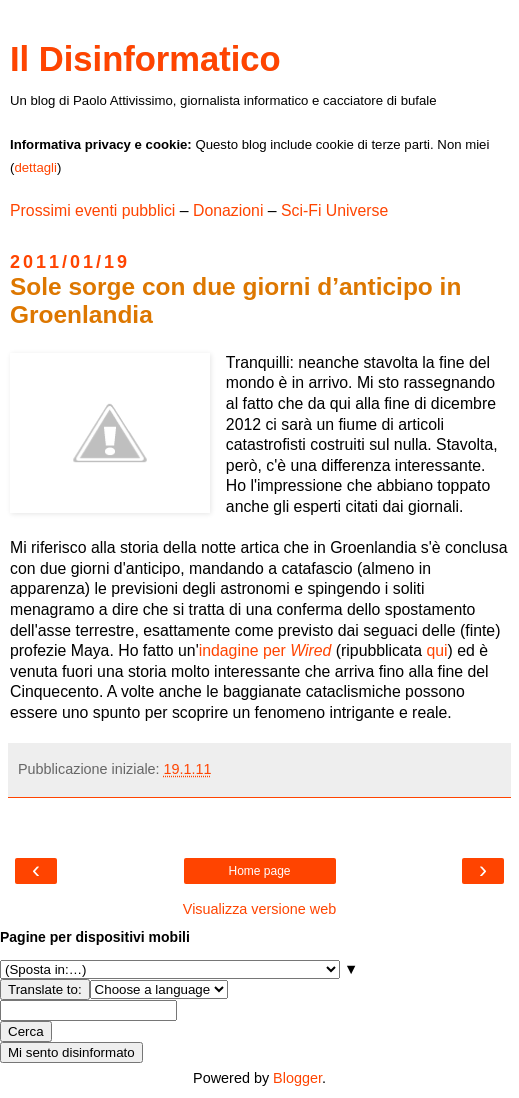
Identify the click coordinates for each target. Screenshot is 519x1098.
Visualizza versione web (259, 909)
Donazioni (228, 210)
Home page (259, 871)
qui (436, 650)
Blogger (297, 1078)
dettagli (35, 167)
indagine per (265, 650)
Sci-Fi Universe (334, 210)
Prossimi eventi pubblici (92, 210)
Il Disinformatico (145, 59)
